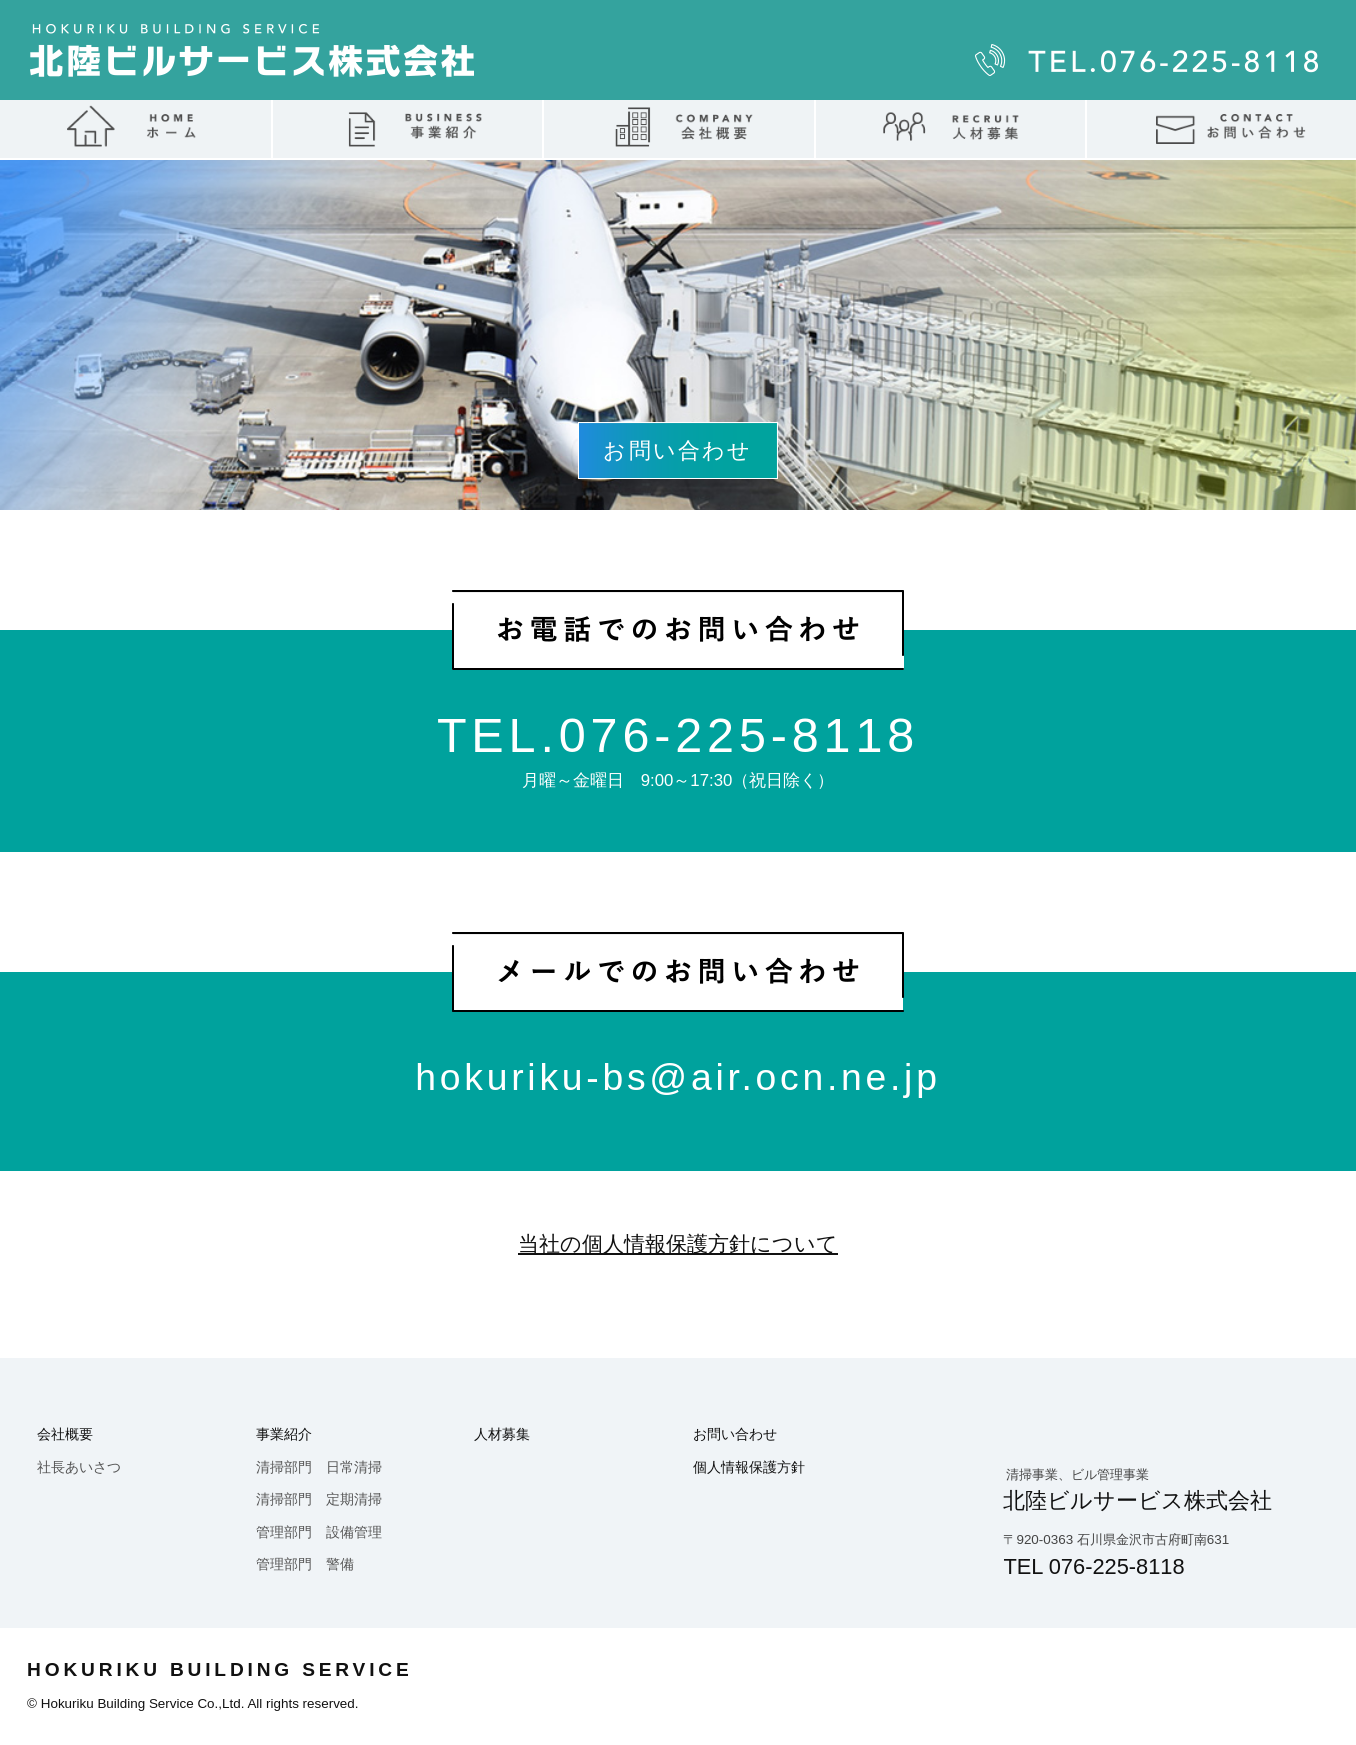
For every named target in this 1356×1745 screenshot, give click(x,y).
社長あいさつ (79, 1467)
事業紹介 (284, 1434)
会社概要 (65, 1434)
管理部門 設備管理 (319, 1532)
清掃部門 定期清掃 (319, 1499)
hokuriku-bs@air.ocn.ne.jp (677, 1077)
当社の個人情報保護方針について (678, 1243)
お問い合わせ (735, 1434)
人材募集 (502, 1434)
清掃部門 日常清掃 (319, 1467)
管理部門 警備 (305, 1564)
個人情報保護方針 (749, 1467)
